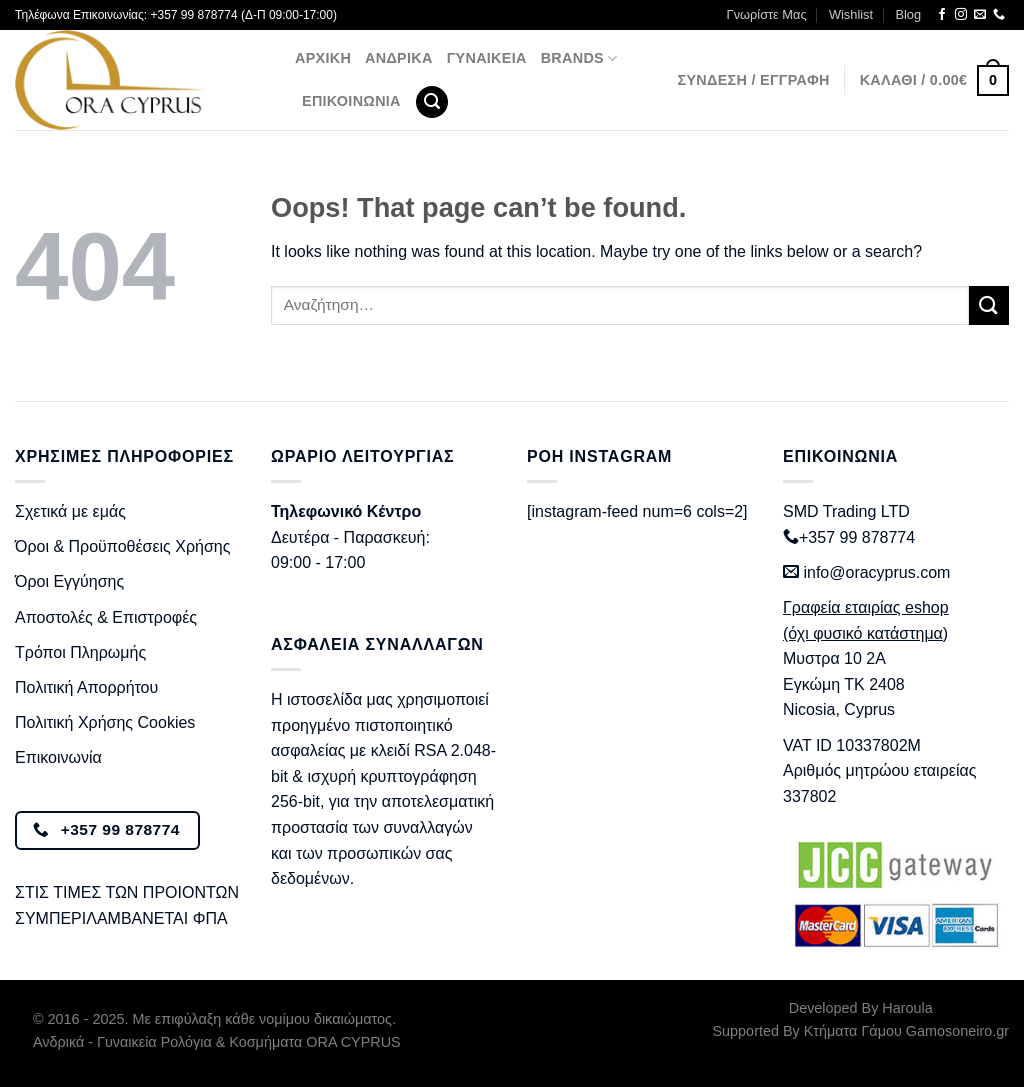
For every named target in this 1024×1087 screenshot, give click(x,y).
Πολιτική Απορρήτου (86, 687)
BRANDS (579, 58)
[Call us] (999, 15)
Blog (908, 14)
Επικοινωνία (351, 101)
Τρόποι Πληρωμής (80, 652)
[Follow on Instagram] (961, 15)
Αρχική (323, 58)
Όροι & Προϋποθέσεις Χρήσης (122, 546)
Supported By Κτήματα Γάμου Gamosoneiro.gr (861, 1031)
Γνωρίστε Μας (767, 14)
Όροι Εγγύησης (69, 581)
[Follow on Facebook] (942, 15)
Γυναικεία (487, 58)
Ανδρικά (399, 58)
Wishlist (851, 14)
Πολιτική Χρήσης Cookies (105, 722)
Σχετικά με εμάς (70, 511)
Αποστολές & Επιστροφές (106, 617)
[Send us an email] (980, 15)
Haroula (907, 1008)
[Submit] (989, 305)
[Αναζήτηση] (432, 102)
